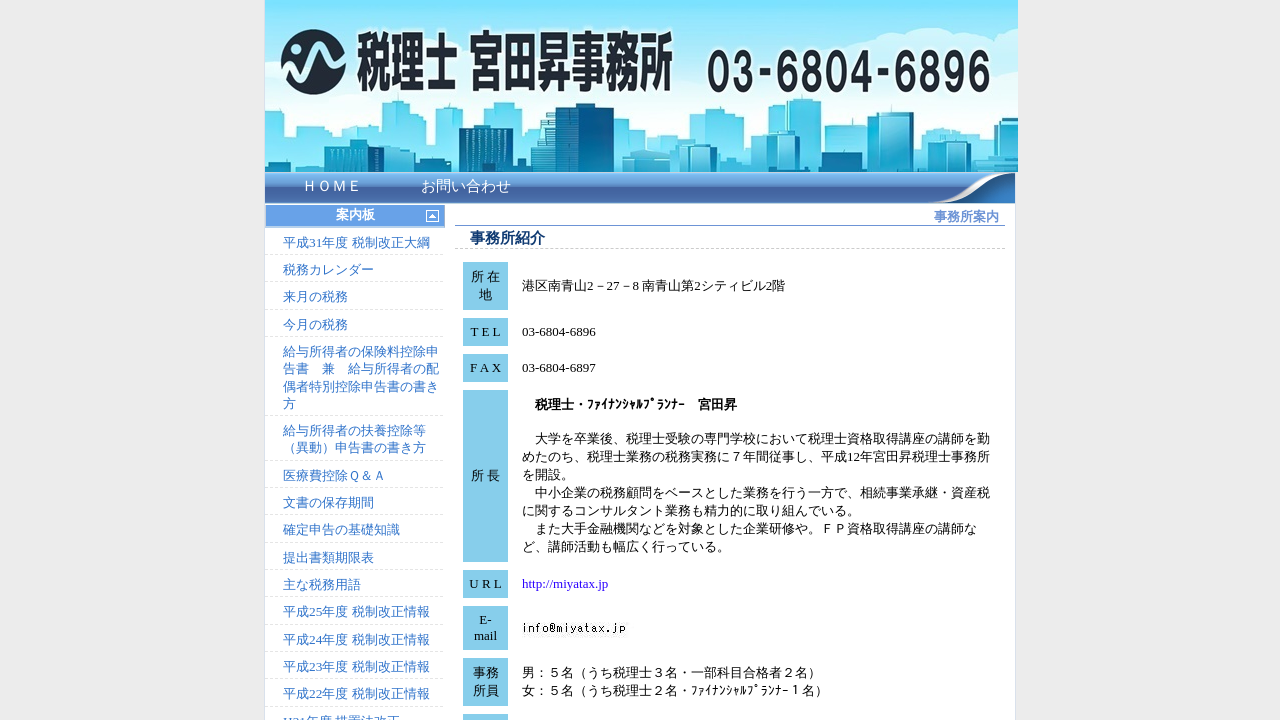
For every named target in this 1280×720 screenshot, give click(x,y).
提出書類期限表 (328, 557)
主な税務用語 (322, 584)
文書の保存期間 (328, 502)
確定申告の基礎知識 (341, 529)
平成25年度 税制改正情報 (356, 611)
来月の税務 (315, 296)
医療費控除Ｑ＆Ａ (334, 475)
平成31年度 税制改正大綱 (356, 242)
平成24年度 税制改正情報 (356, 639)
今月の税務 (315, 324)
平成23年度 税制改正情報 (356, 666)
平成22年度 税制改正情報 (356, 693)
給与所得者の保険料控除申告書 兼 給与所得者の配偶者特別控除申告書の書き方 (361, 377)
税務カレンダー (328, 269)
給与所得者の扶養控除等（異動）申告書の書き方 (354, 439)
